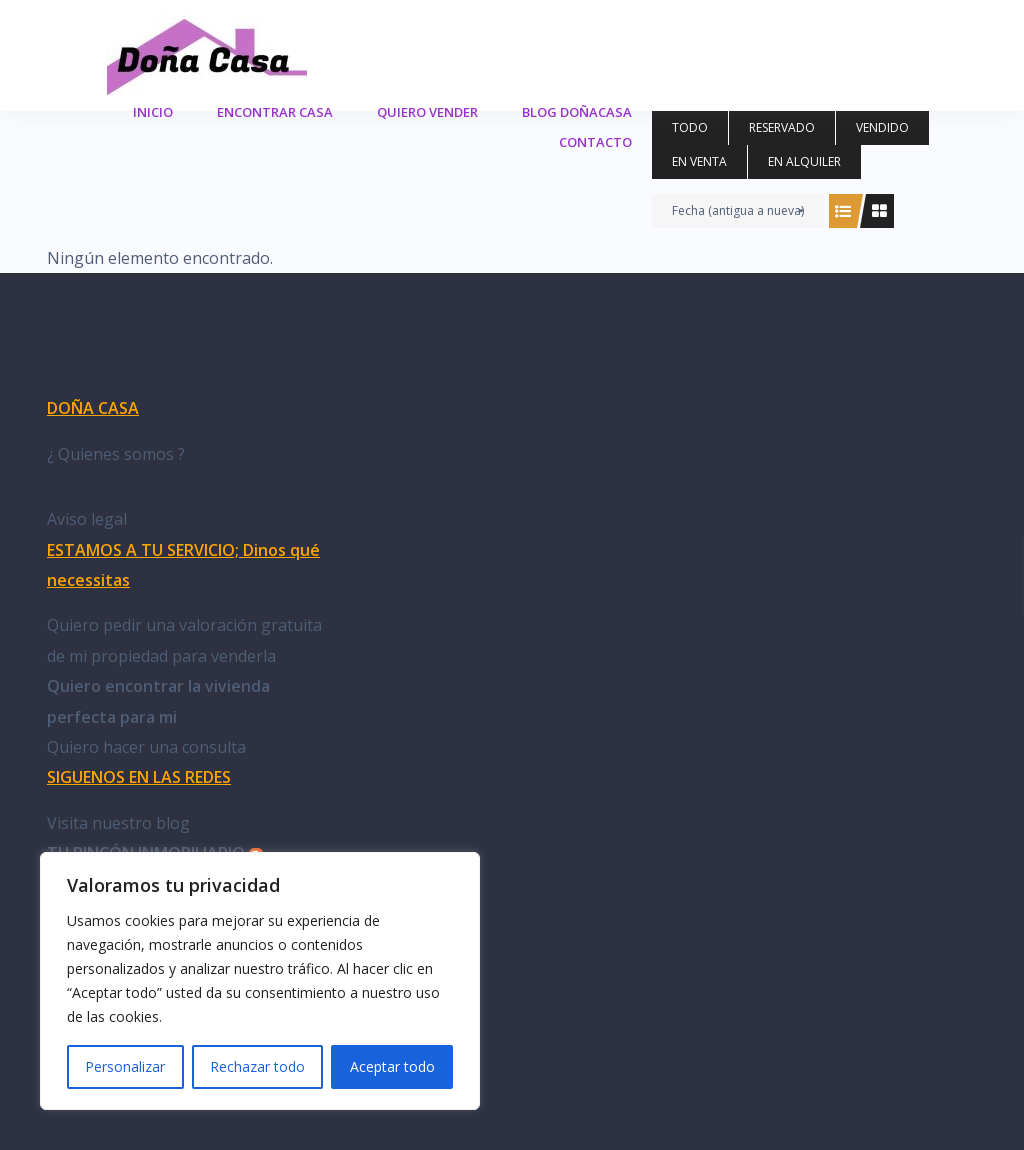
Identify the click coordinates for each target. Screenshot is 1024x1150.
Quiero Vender (427, 112)
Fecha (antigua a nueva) (738, 210)
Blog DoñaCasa (577, 112)
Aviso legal (87, 519)
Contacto (595, 142)
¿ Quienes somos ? (116, 454)
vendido (882, 127)
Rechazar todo (257, 1066)
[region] (260, 981)
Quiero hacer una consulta (146, 747)
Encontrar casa (275, 112)
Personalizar (125, 1066)
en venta (699, 161)
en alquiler (804, 161)
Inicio (153, 112)
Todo (690, 127)
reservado (782, 127)
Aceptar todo (392, 1066)
